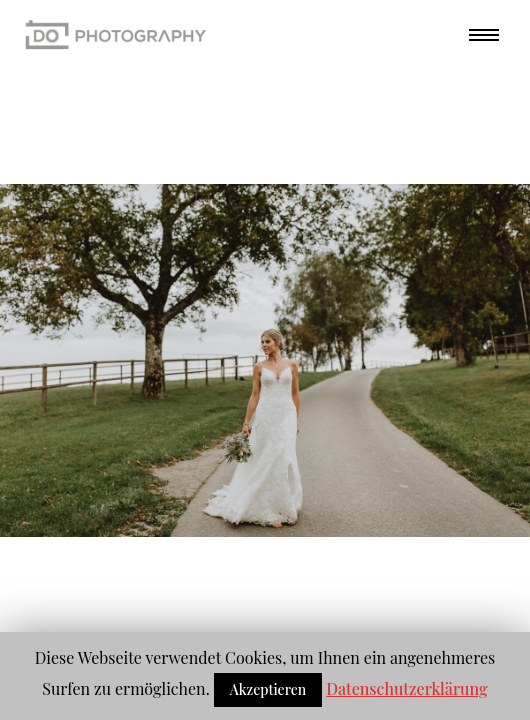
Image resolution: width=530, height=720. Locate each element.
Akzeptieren (268, 689)
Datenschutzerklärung (406, 688)
